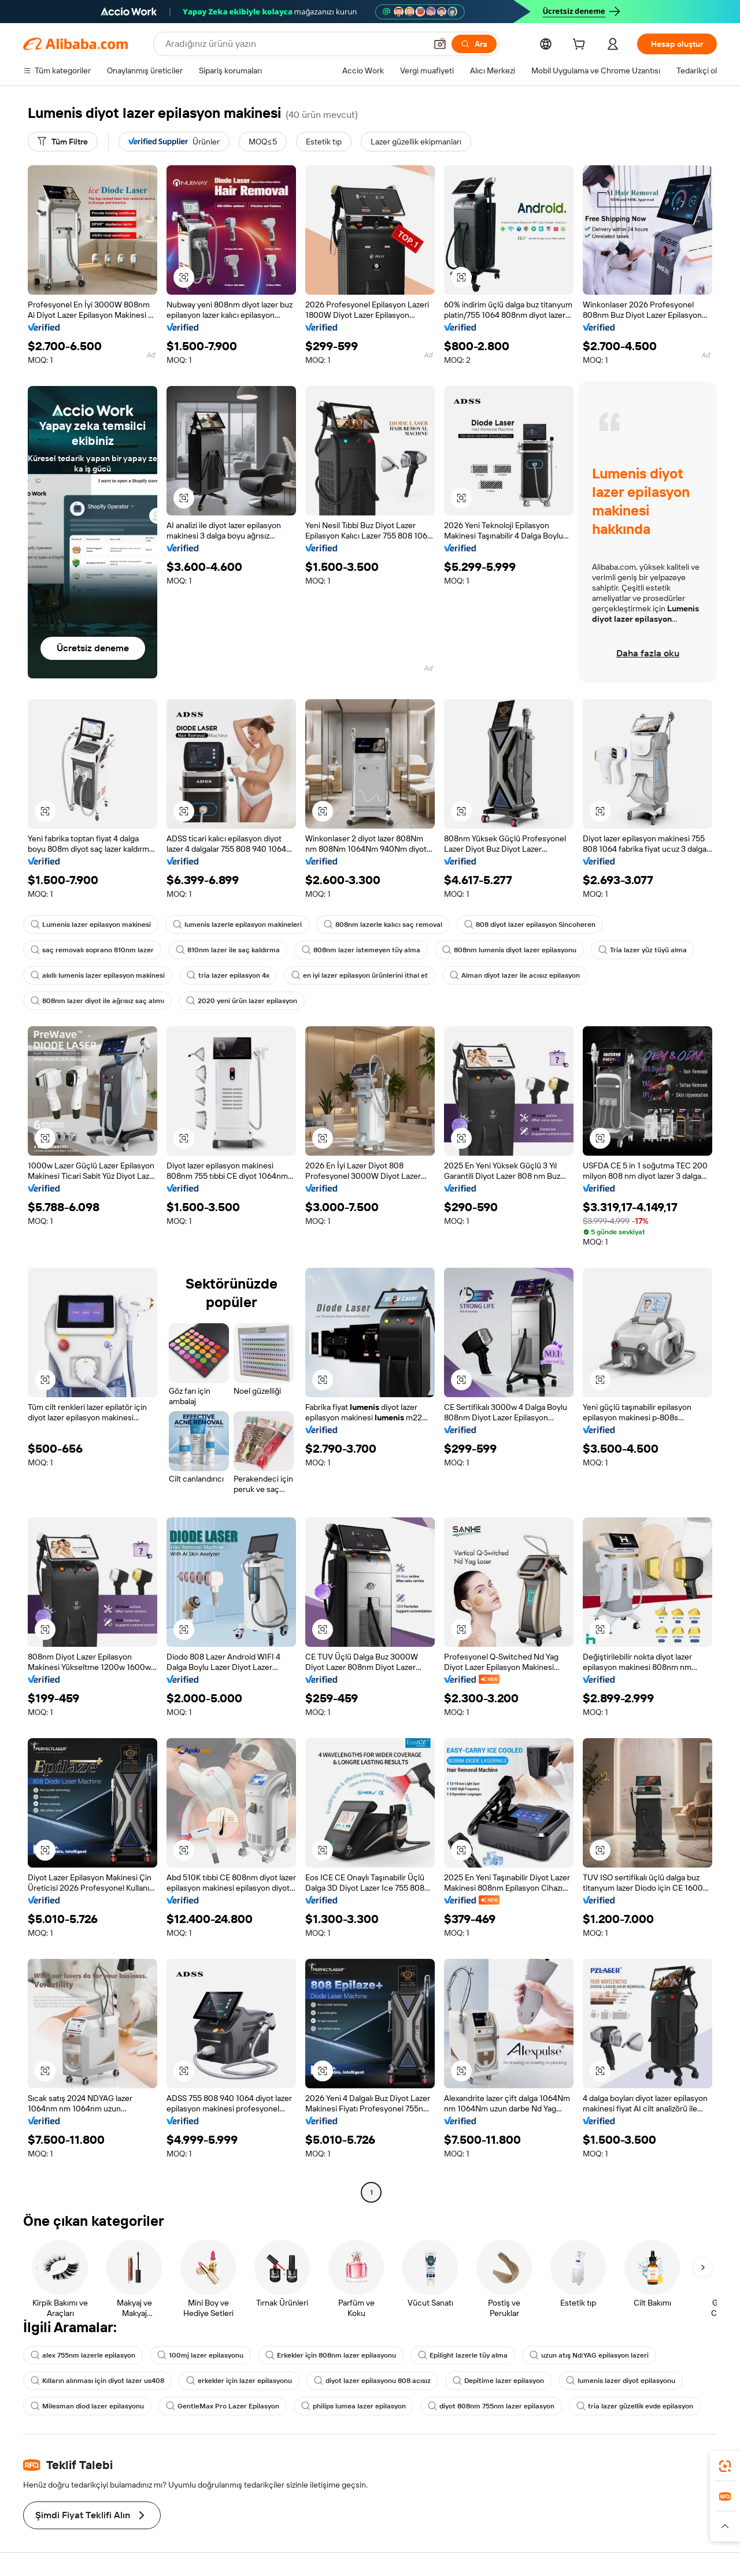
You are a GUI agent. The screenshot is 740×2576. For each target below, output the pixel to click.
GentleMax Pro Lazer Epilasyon (222, 2406)
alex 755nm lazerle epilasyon (83, 2355)
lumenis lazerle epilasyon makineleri (237, 924)
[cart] (581, 45)
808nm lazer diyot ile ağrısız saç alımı (97, 1000)
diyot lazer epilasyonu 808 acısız (372, 2380)
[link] (725, 2466)
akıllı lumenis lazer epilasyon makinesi (98, 975)
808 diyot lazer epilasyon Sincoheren (529, 924)
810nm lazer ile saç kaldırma (228, 950)
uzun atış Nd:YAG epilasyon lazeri (589, 2355)
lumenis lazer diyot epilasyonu (620, 2380)
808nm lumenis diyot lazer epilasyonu (509, 950)
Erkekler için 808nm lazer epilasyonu (330, 2355)
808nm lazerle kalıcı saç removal (383, 924)
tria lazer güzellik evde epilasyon (634, 2406)
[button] (440, 44)
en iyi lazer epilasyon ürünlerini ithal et (359, 975)
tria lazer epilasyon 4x (228, 975)
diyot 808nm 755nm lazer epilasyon (491, 2406)
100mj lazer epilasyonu (200, 2355)
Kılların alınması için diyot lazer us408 (97, 2380)
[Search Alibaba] (294, 44)
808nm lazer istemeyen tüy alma (361, 950)
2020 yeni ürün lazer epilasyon (241, 1000)
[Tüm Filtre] (63, 141)
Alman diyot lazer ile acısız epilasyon (515, 975)
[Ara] (474, 44)
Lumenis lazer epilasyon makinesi (91, 924)
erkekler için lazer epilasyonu (239, 2380)
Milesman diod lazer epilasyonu (87, 2406)
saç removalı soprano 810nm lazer (92, 950)
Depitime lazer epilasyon (498, 2380)
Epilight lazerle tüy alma (463, 2355)
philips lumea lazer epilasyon (353, 2406)
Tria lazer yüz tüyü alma (642, 950)
